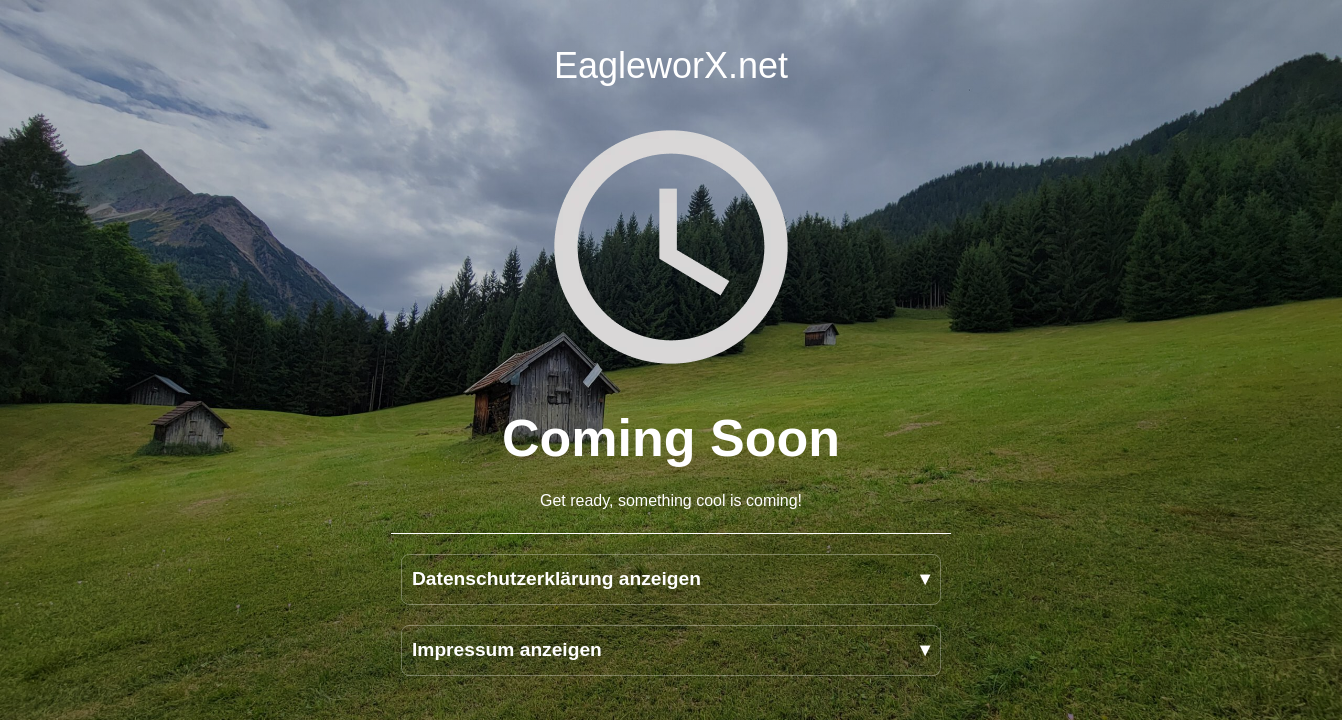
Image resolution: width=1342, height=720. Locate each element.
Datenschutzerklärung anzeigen (556, 578)
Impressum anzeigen (507, 649)
